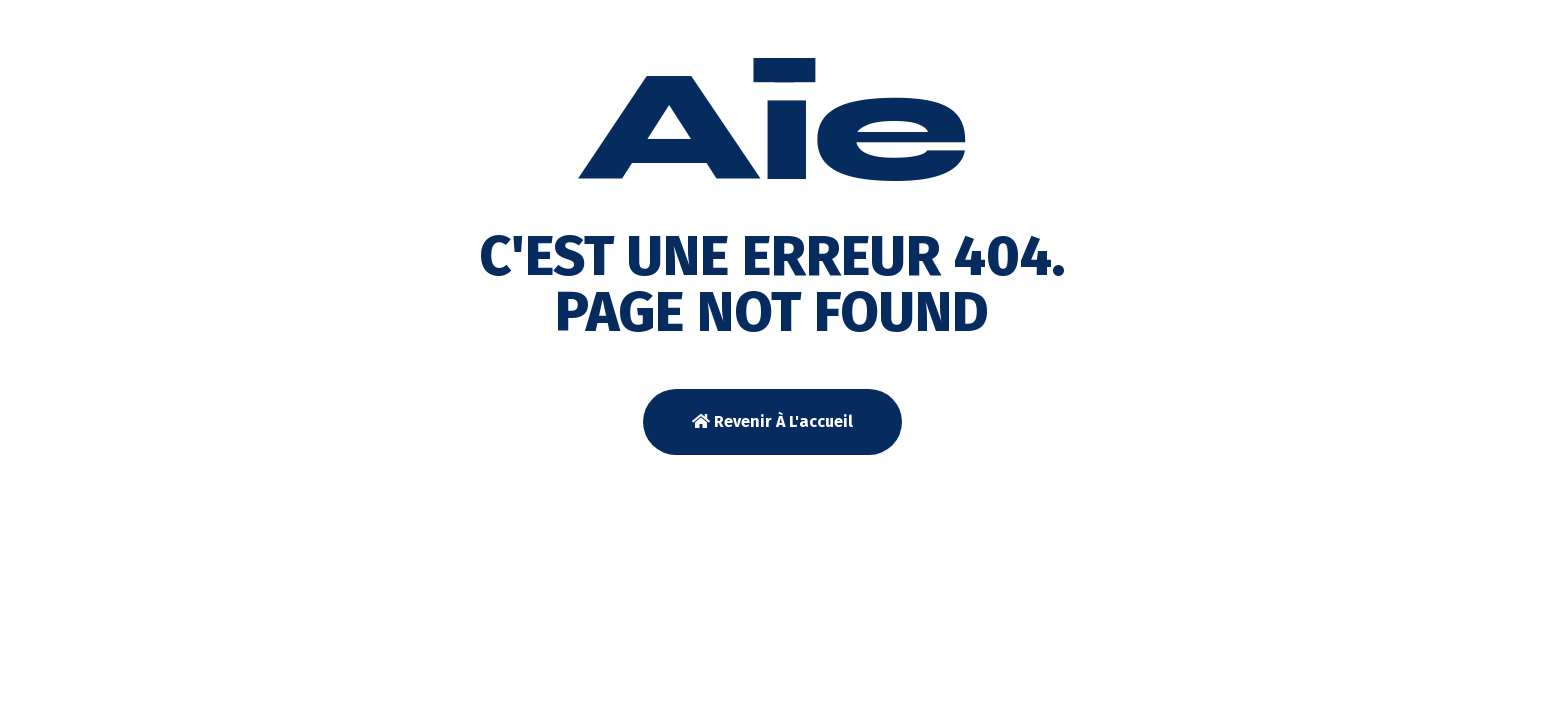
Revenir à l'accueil (772, 421)
